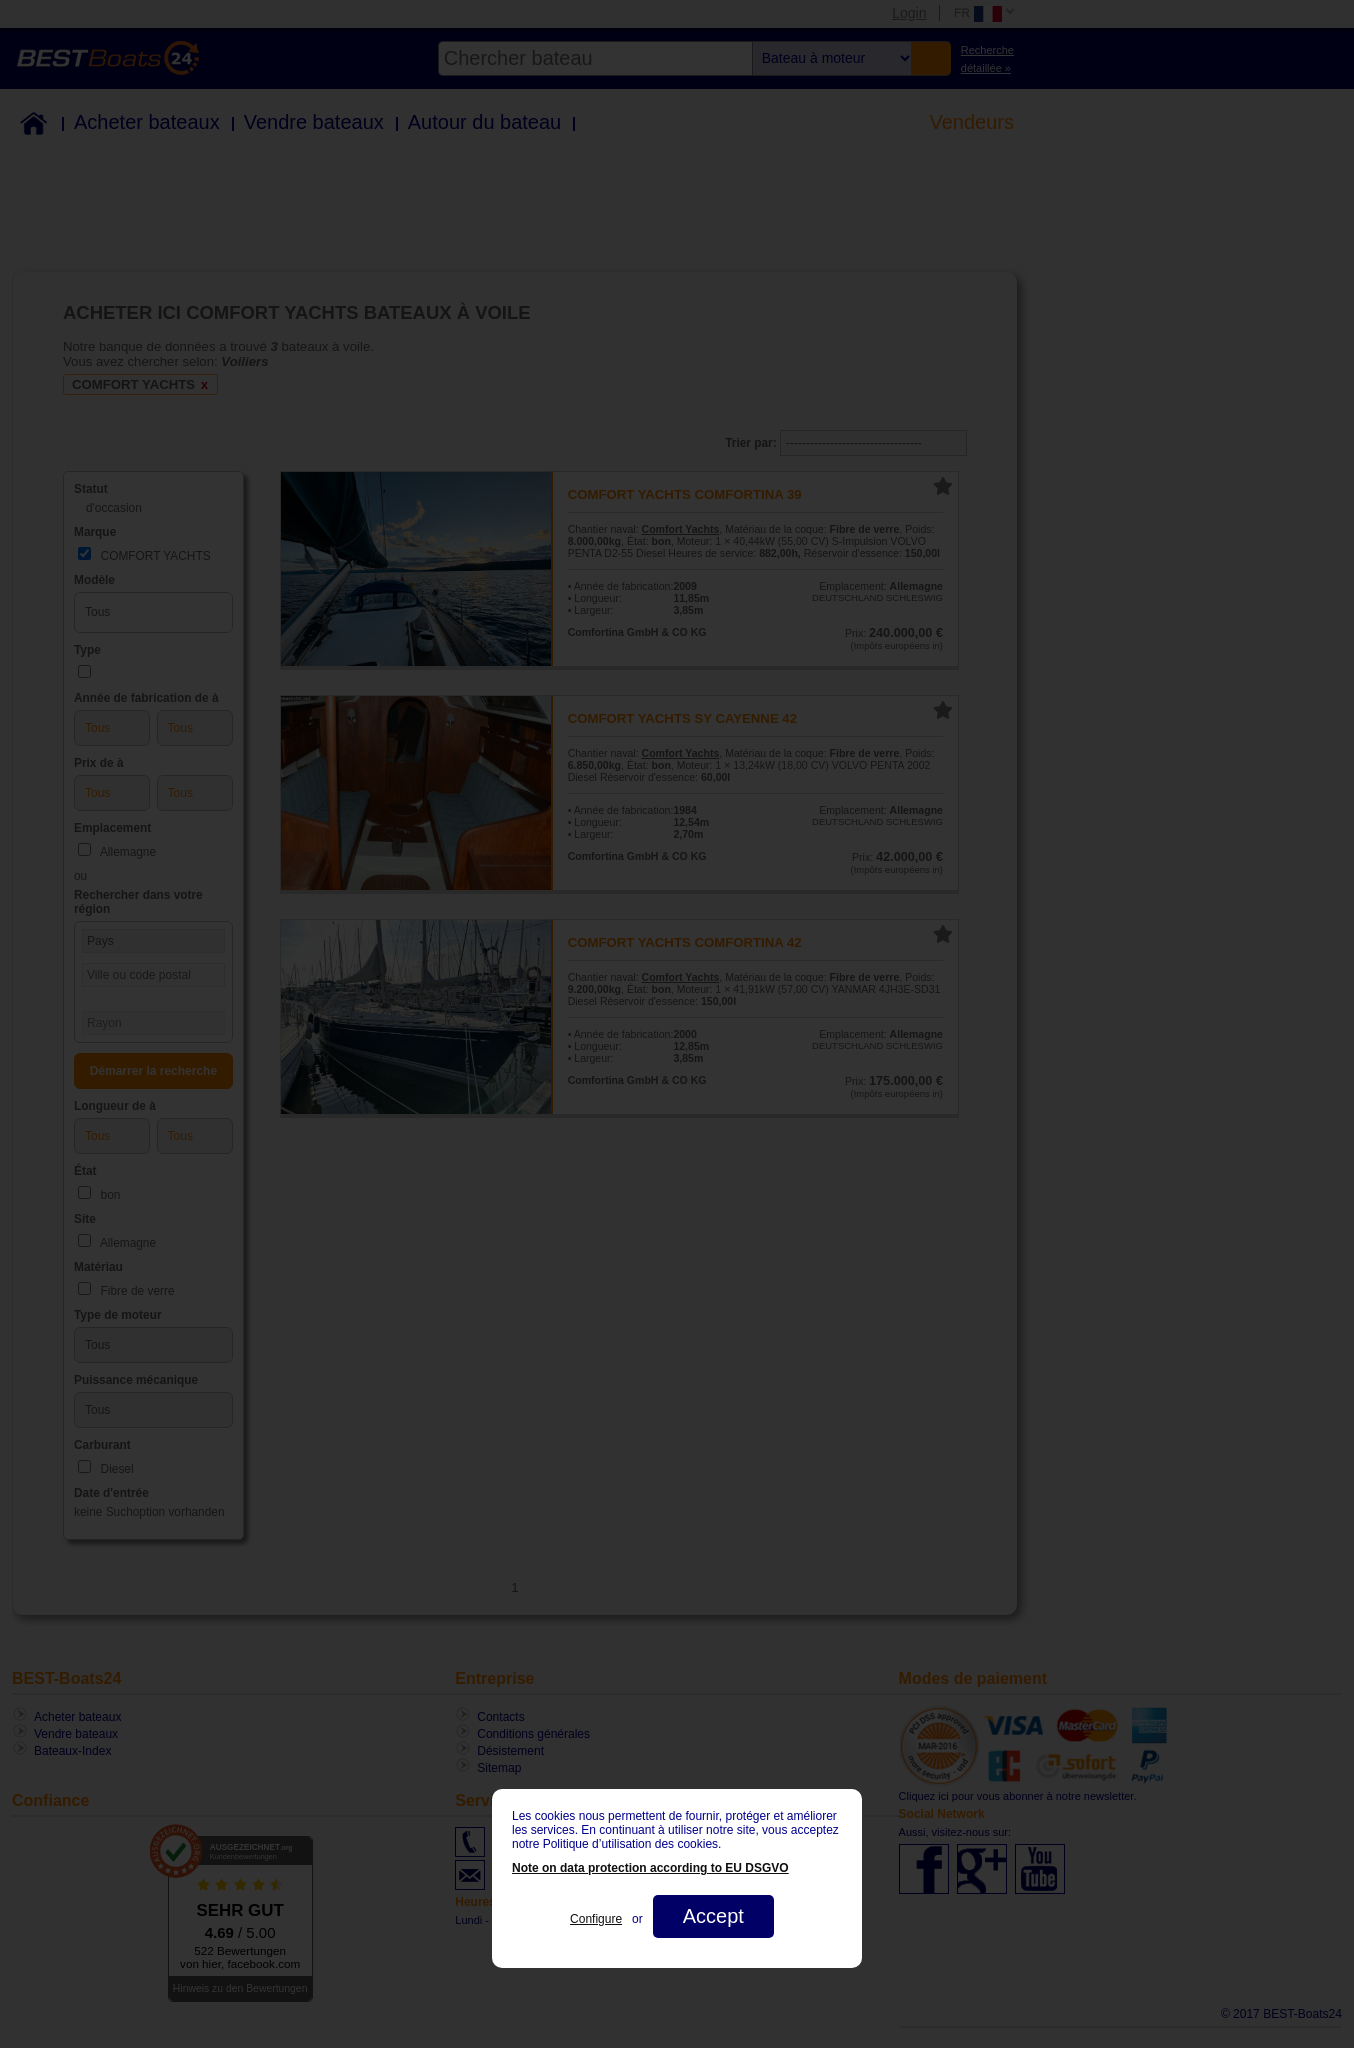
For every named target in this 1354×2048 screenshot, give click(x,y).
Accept (713, 1916)
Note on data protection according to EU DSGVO (650, 1868)
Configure (596, 1919)
